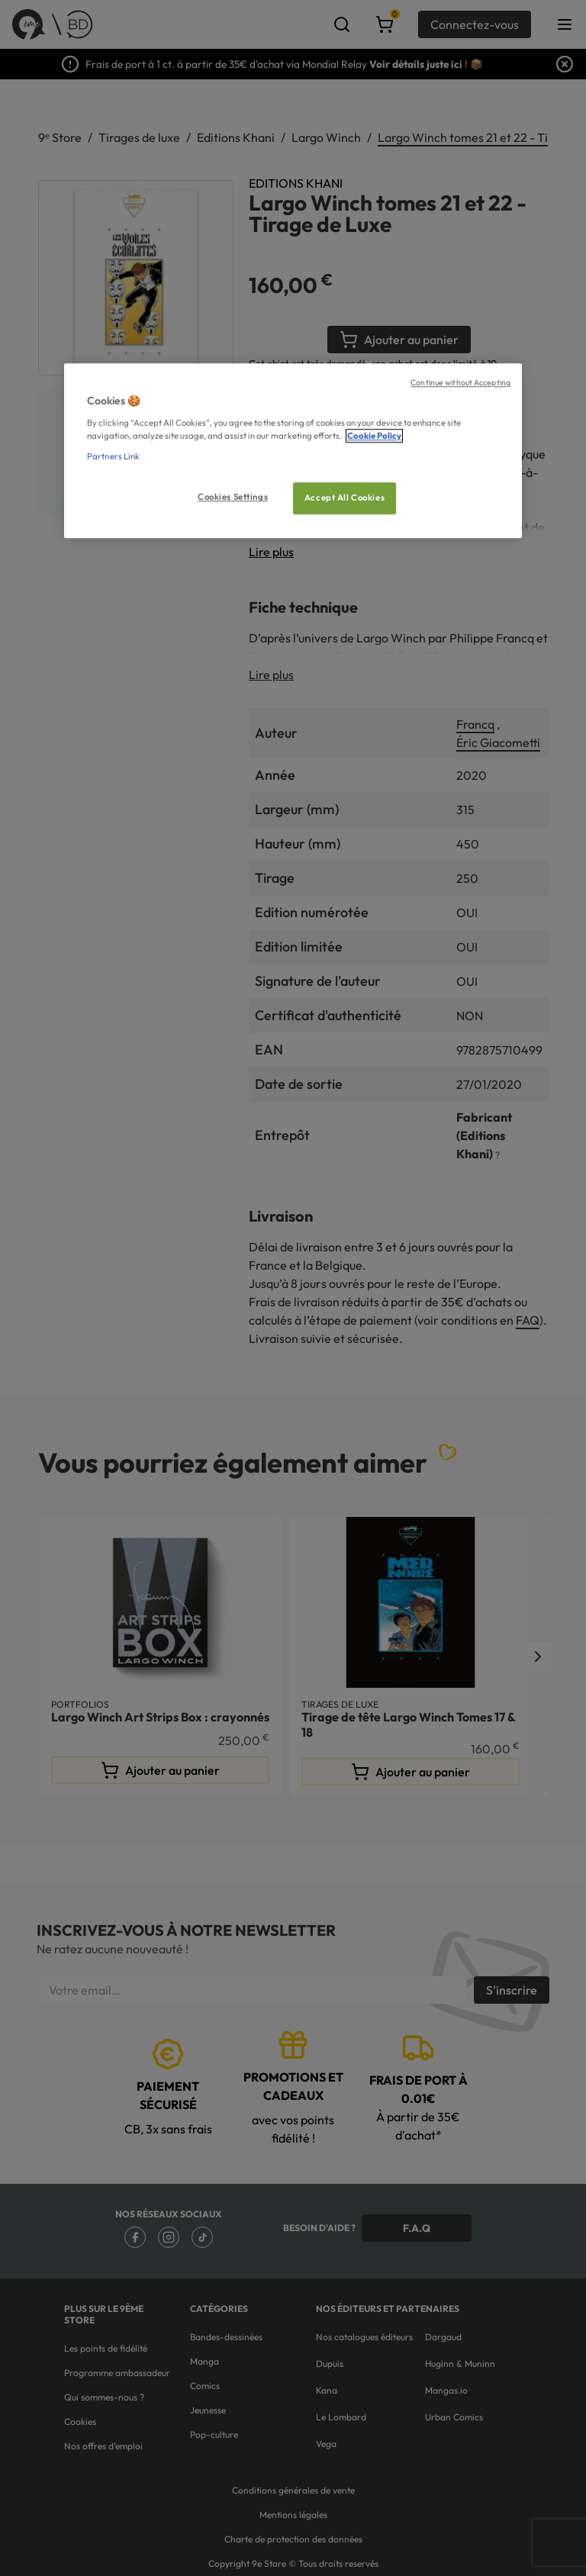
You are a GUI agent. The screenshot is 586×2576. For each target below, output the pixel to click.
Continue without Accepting (460, 383)
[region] (293, 451)
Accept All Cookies (344, 497)
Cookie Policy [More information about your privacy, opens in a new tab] (374, 435)
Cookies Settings (233, 496)
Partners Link (113, 456)
